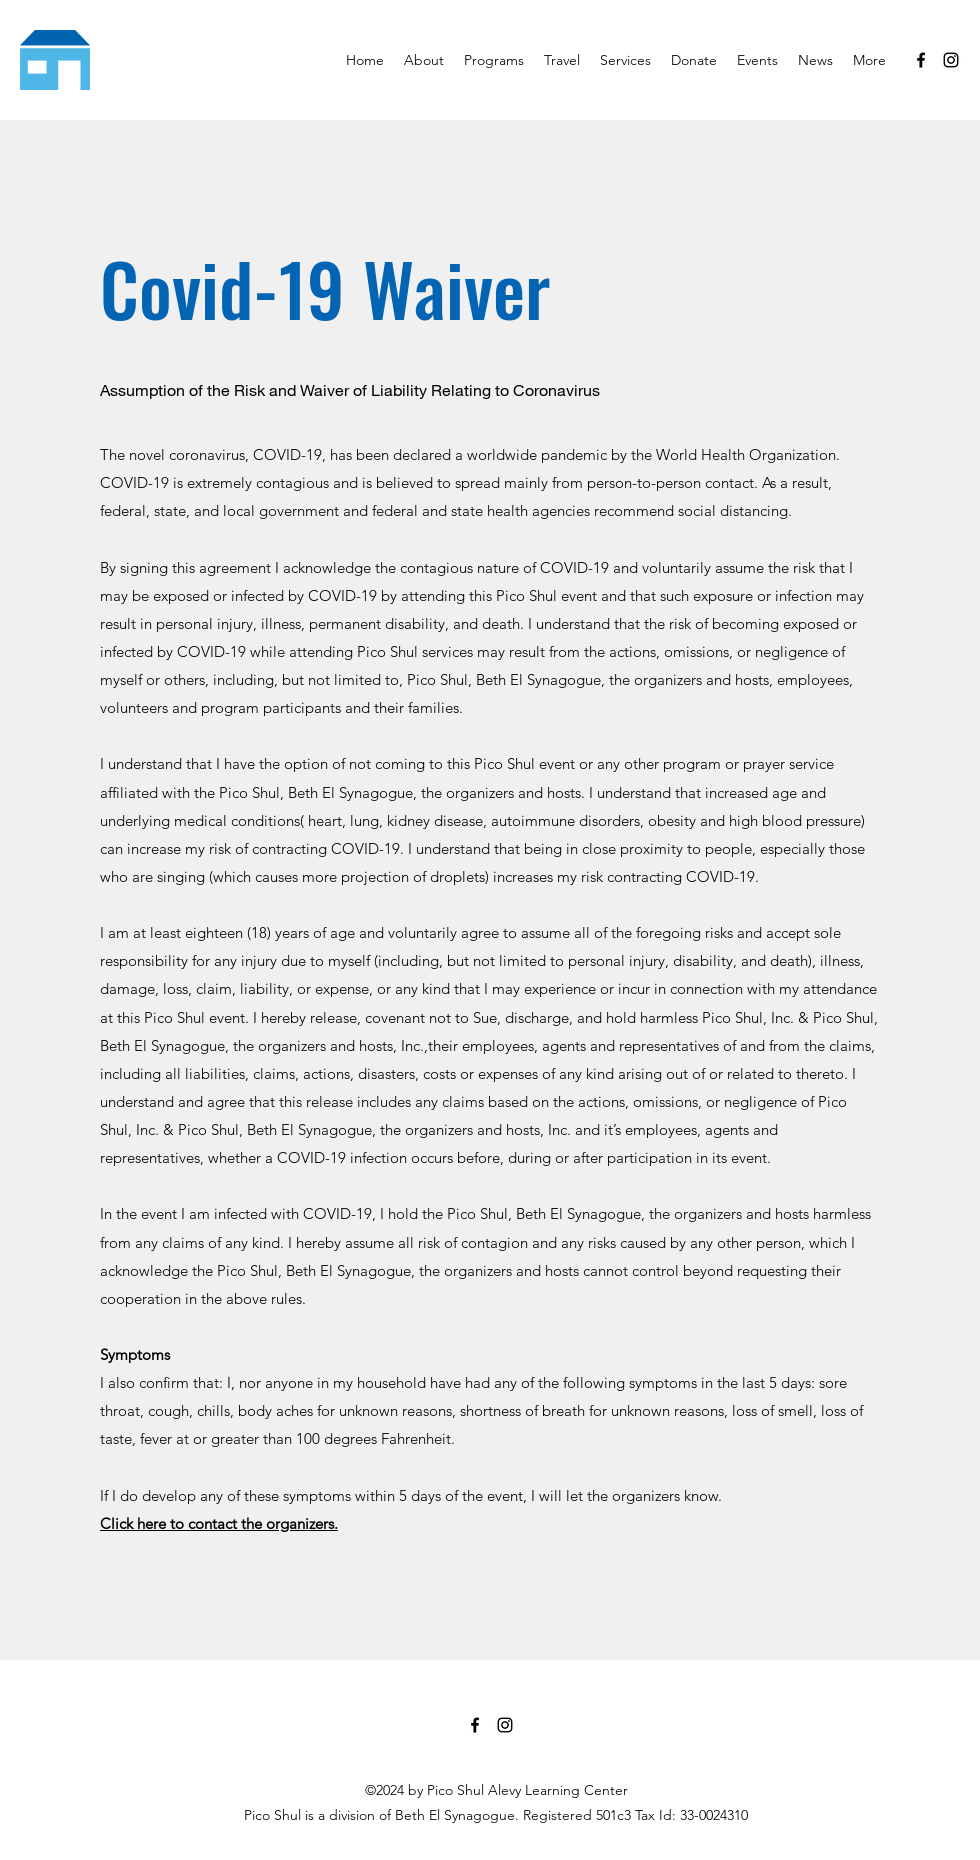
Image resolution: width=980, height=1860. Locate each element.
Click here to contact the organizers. (219, 1523)
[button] (494, 60)
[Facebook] (921, 60)
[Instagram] (951, 60)
